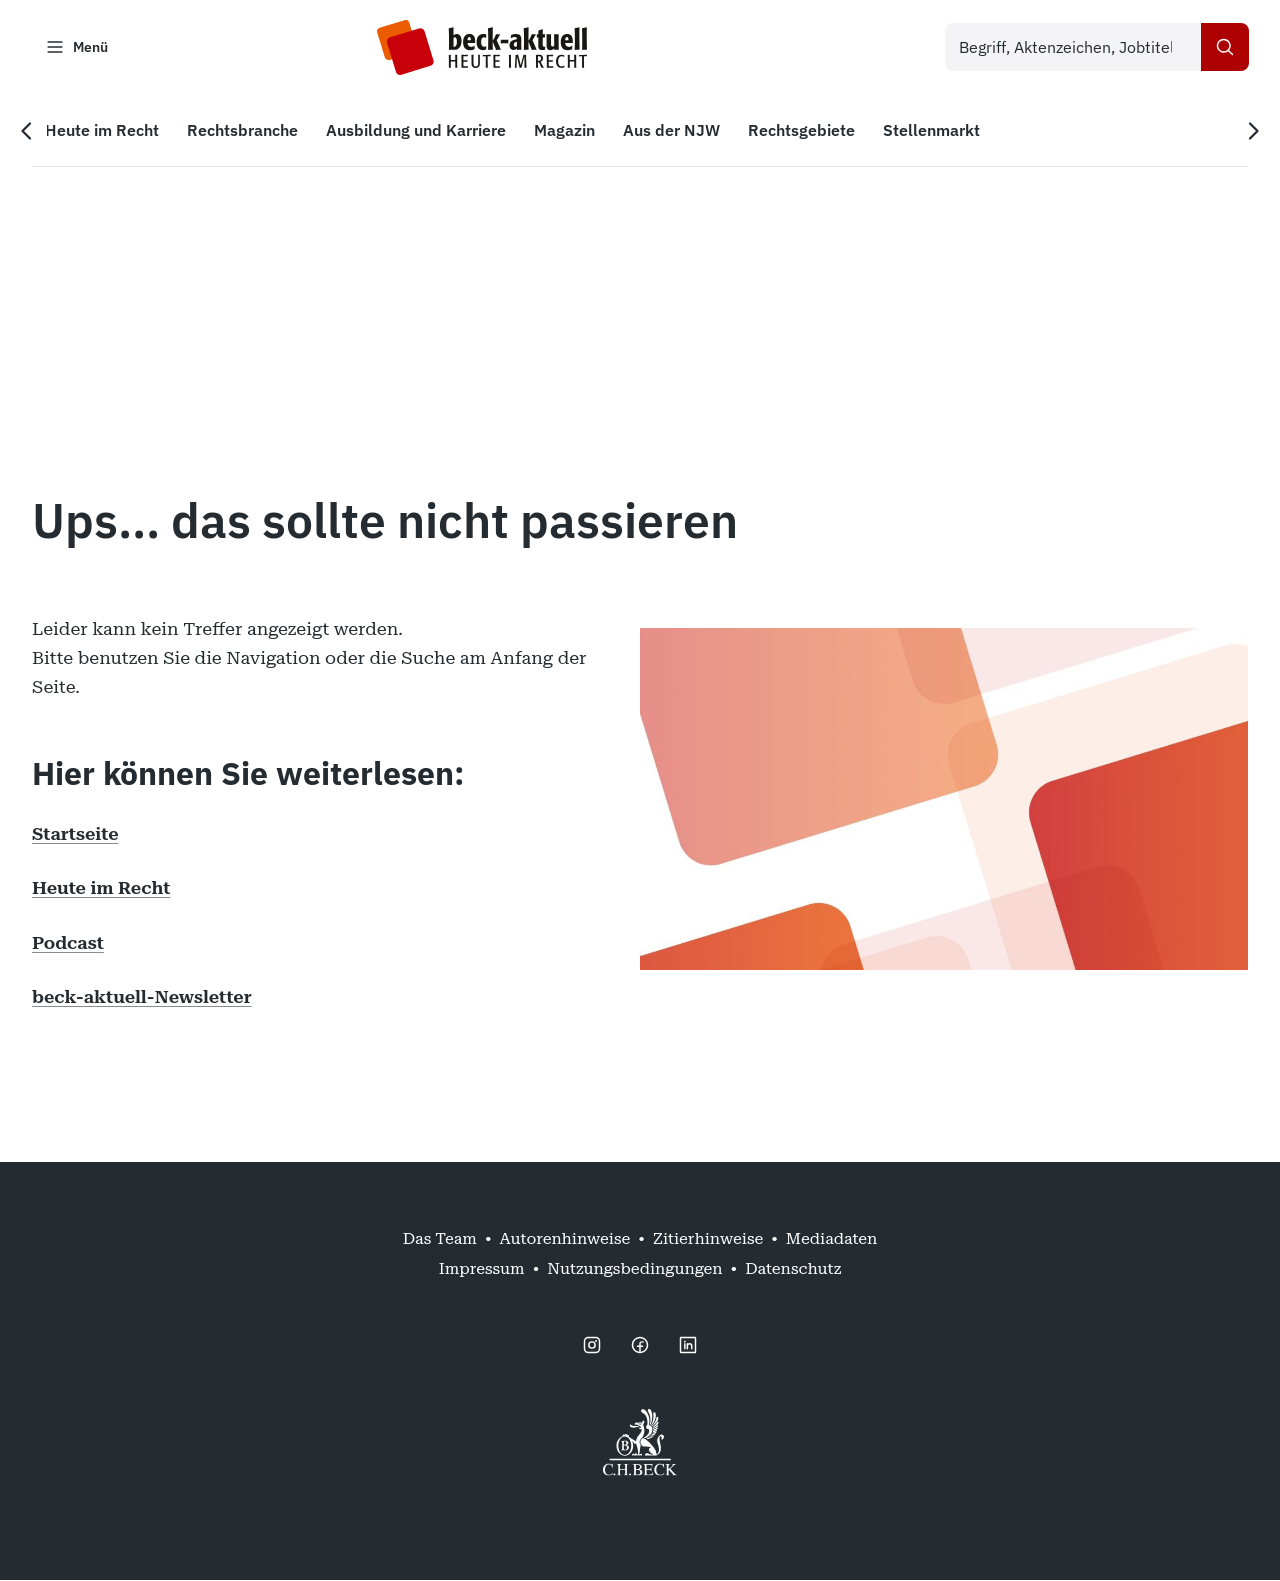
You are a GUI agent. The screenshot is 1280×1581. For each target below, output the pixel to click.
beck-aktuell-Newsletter (142, 996)
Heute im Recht (101, 888)
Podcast (68, 942)
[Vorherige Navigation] (28, 131)
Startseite (75, 833)
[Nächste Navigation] (1252, 131)
